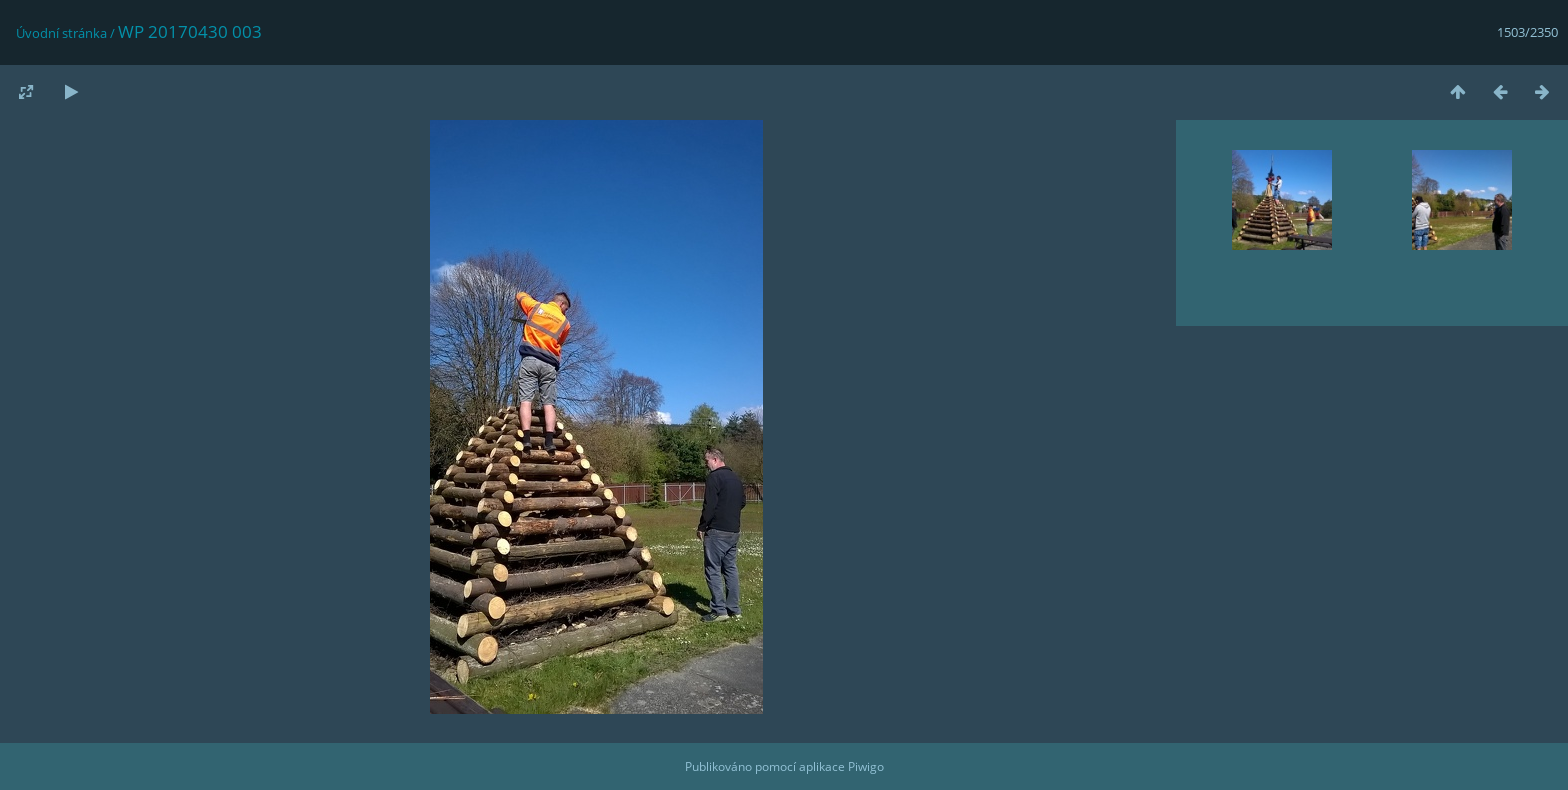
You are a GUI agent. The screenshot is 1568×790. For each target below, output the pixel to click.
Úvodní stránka (61, 33)
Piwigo (866, 766)
